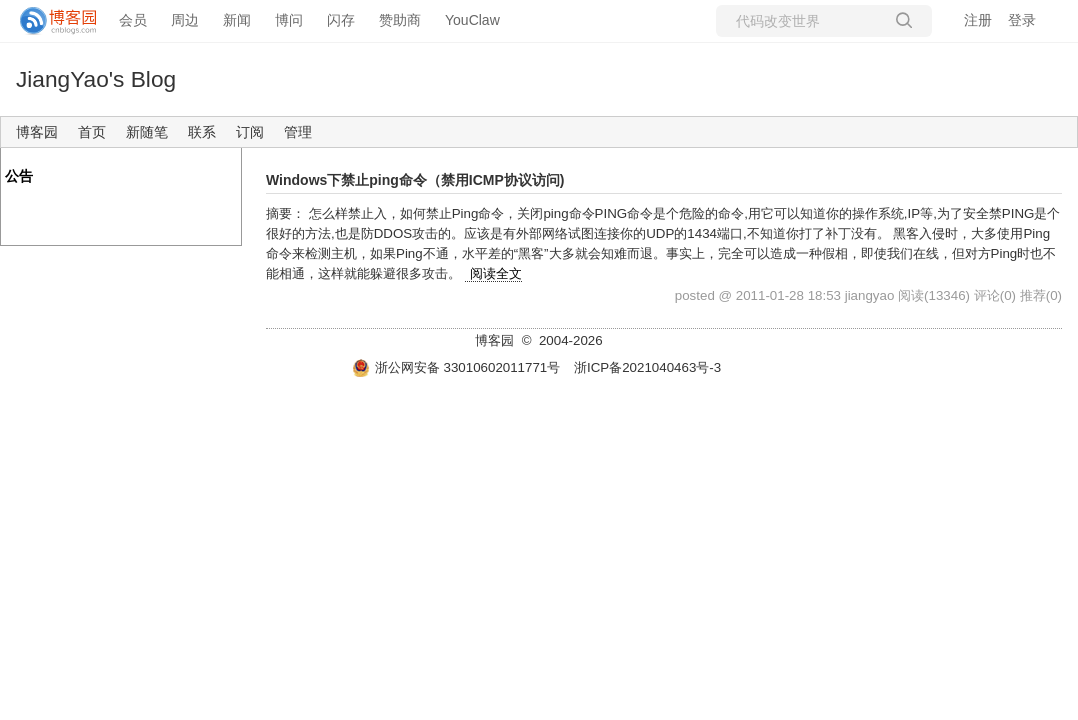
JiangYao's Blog (96, 79)
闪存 (341, 20)
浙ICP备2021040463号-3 (647, 367)
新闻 (237, 20)
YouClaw (472, 20)
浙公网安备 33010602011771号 (456, 367)
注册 (978, 20)
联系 (202, 132)
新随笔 (147, 132)
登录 (1022, 20)
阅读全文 (496, 273)
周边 (185, 20)
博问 (289, 20)
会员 (133, 20)
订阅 (250, 132)
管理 (298, 132)
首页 (92, 132)
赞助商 (400, 20)
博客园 (37, 132)
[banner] (50, 21)
